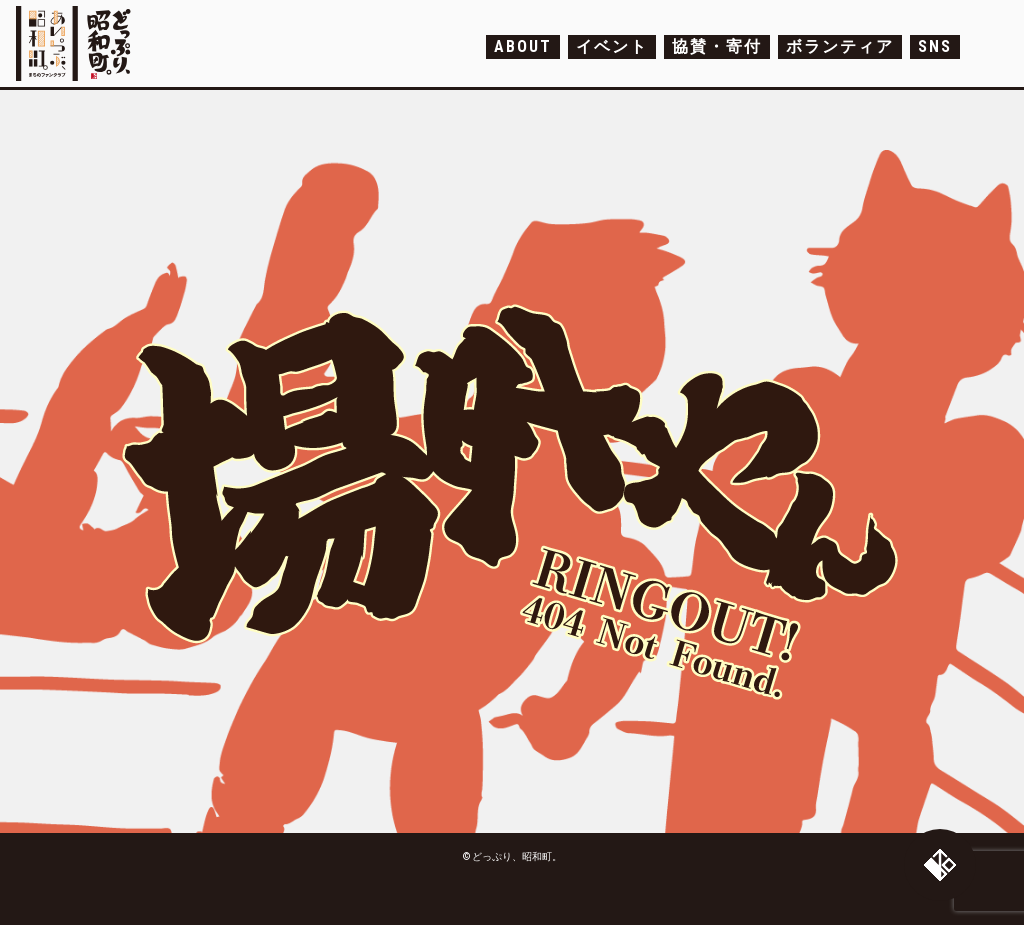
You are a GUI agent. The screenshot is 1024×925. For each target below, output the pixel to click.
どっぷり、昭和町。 (78, 43)
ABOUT (523, 46)
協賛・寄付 (717, 46)
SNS (935, 46)
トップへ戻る (940, 865)
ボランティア (840, 46)
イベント (612, 46)
